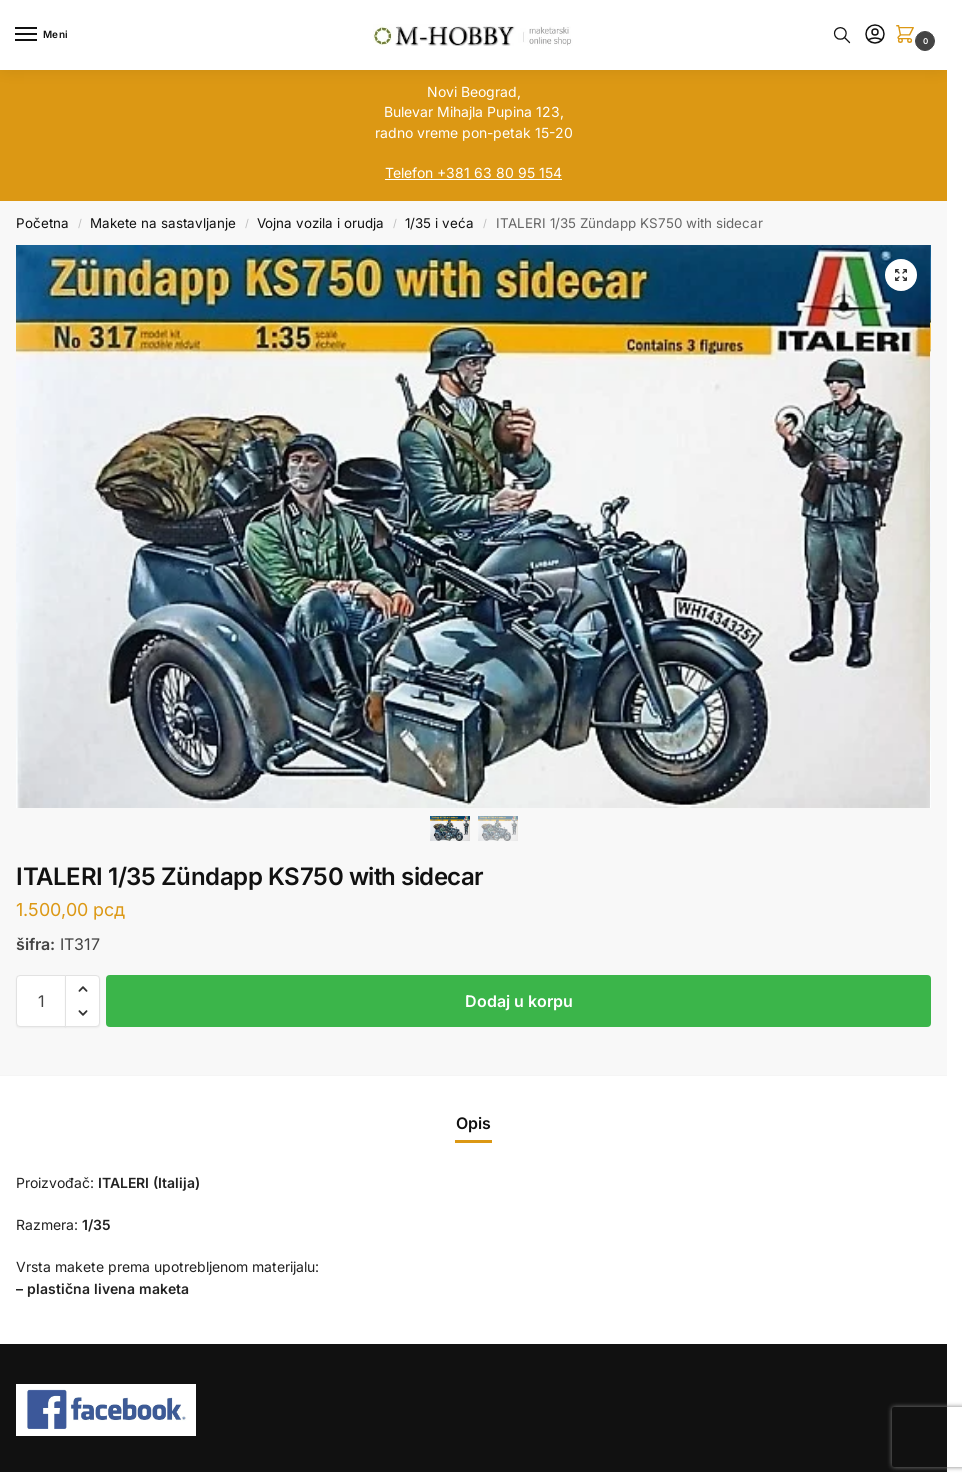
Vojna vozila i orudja (320, 223)
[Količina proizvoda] (41, 1001)
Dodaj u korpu (519, 1001)
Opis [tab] (473, 1123)
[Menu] (45, 35)
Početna (42, 223)
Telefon (409, 172)
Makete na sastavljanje (163, 223)
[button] (909, 35)
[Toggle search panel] (842, 35)
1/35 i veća (439, 223)
